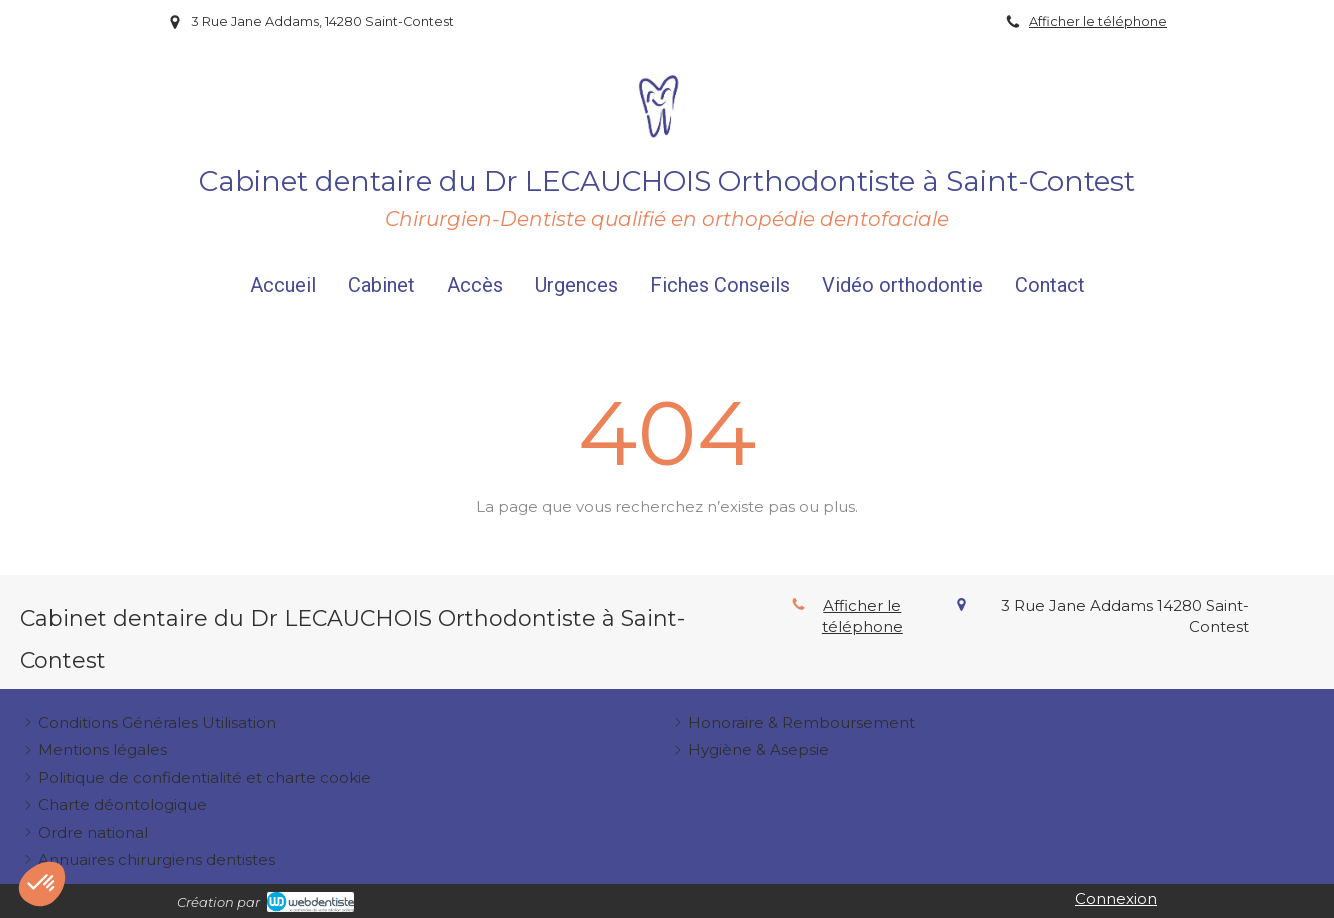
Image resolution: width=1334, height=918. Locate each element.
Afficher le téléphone (1098, 21)
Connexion (1116, 898)
